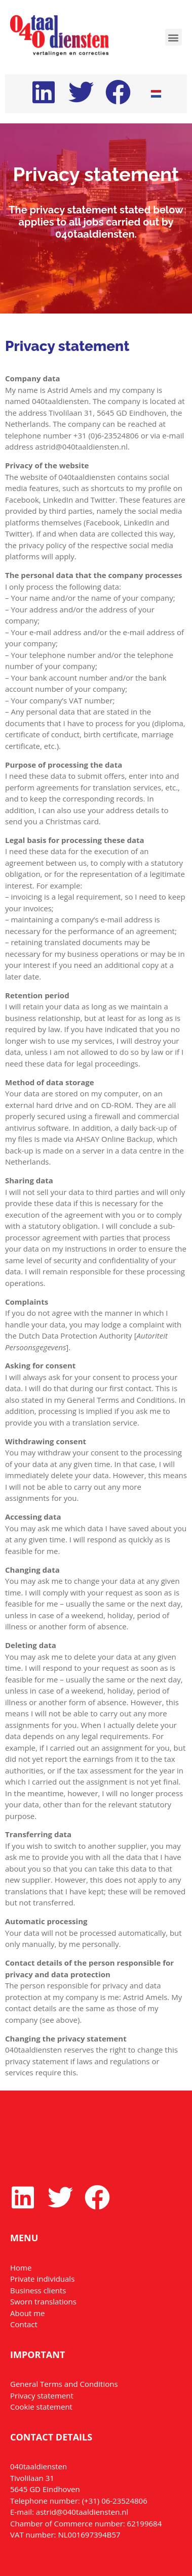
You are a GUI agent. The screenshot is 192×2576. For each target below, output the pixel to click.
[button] (173, 37)
